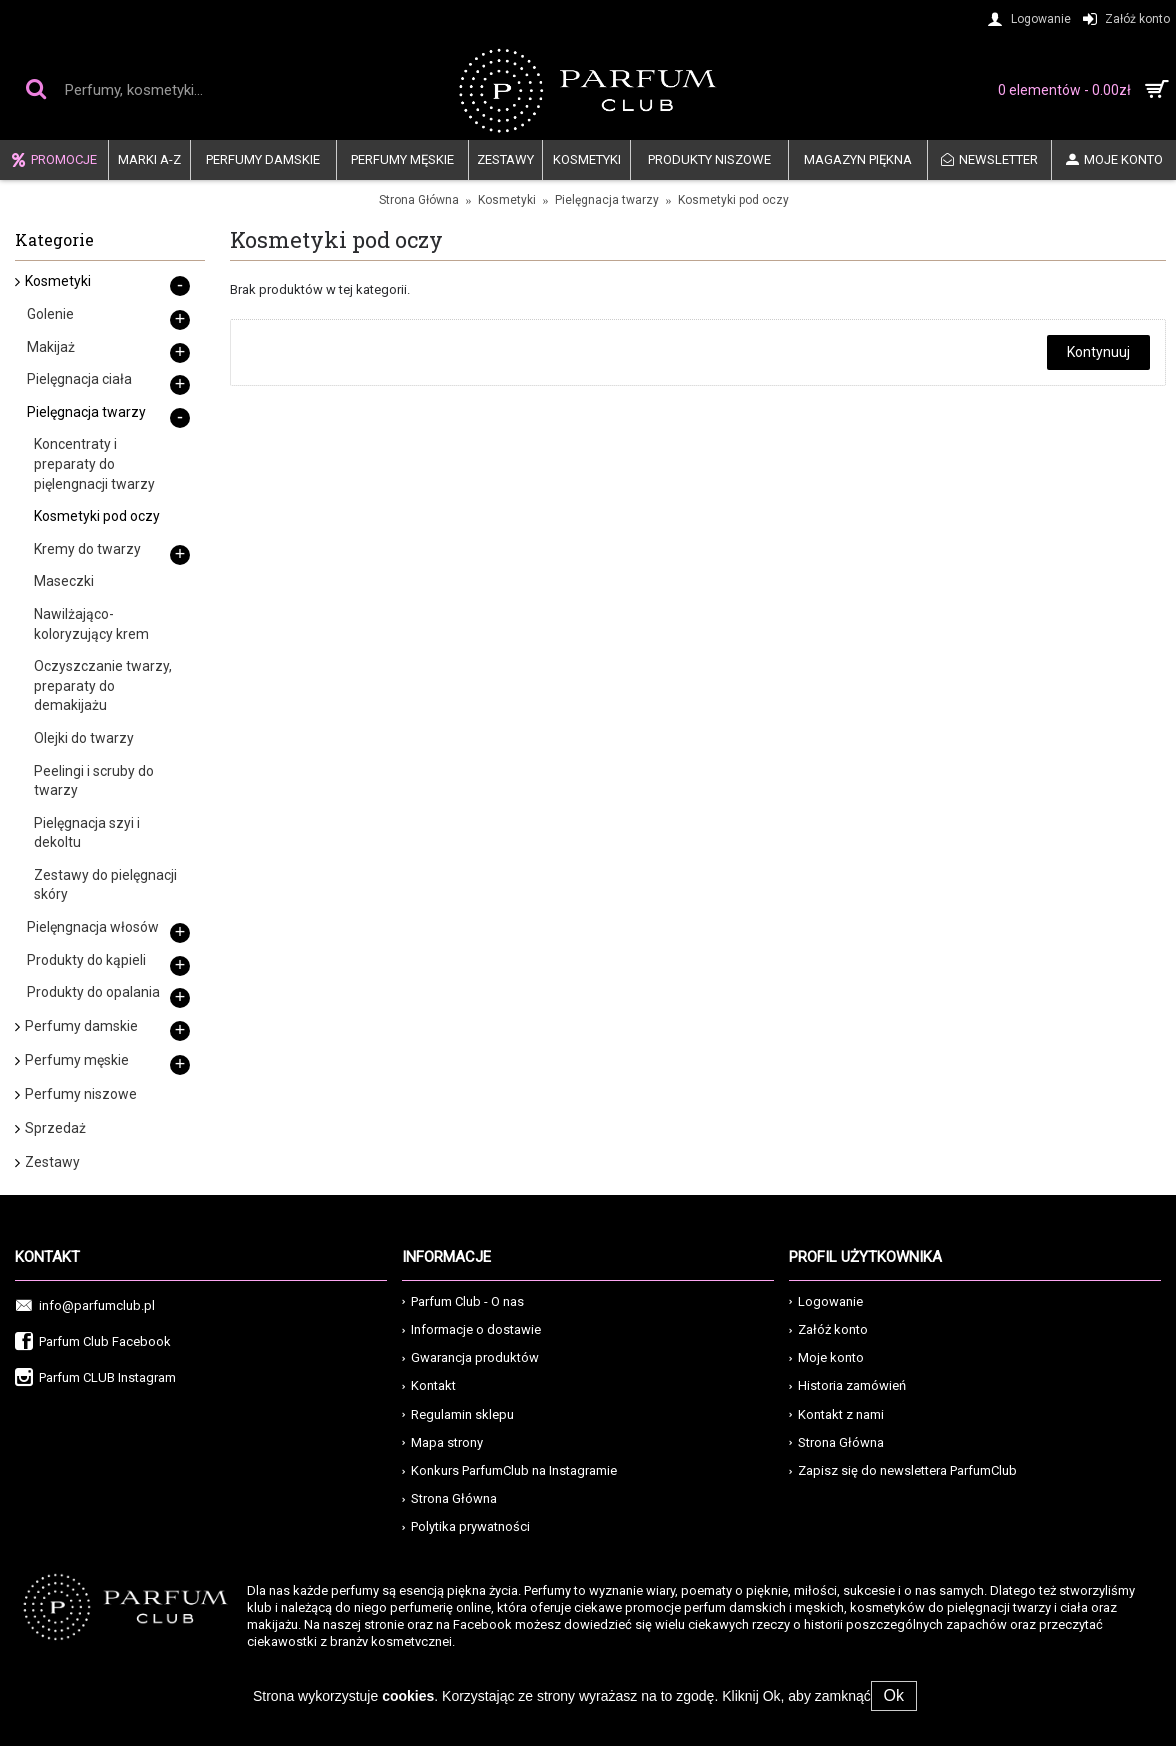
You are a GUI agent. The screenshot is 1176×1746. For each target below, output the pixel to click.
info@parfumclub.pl (85, 1306)
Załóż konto (828, 1329)
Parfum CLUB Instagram (95, 1378)
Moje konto (826, 1357)
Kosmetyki (507, 200)
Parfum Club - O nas (463, 1301)
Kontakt (429, 1385)
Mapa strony (442, 1442)
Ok (894, 1695)
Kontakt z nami (836, 1414)
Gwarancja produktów (470, 1357)
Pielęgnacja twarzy (607, 200)
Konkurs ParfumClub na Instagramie (509, 1470)
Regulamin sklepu (458, 1414)
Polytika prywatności (466, 1526)
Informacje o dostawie (471, 1329)
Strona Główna (419, 200)
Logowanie (826, 1301)
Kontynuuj (1098, 352)
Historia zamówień (847, 1385)
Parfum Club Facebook (93, 1342)
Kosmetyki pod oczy (733, 200)
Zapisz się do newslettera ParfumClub (903, 1470)
